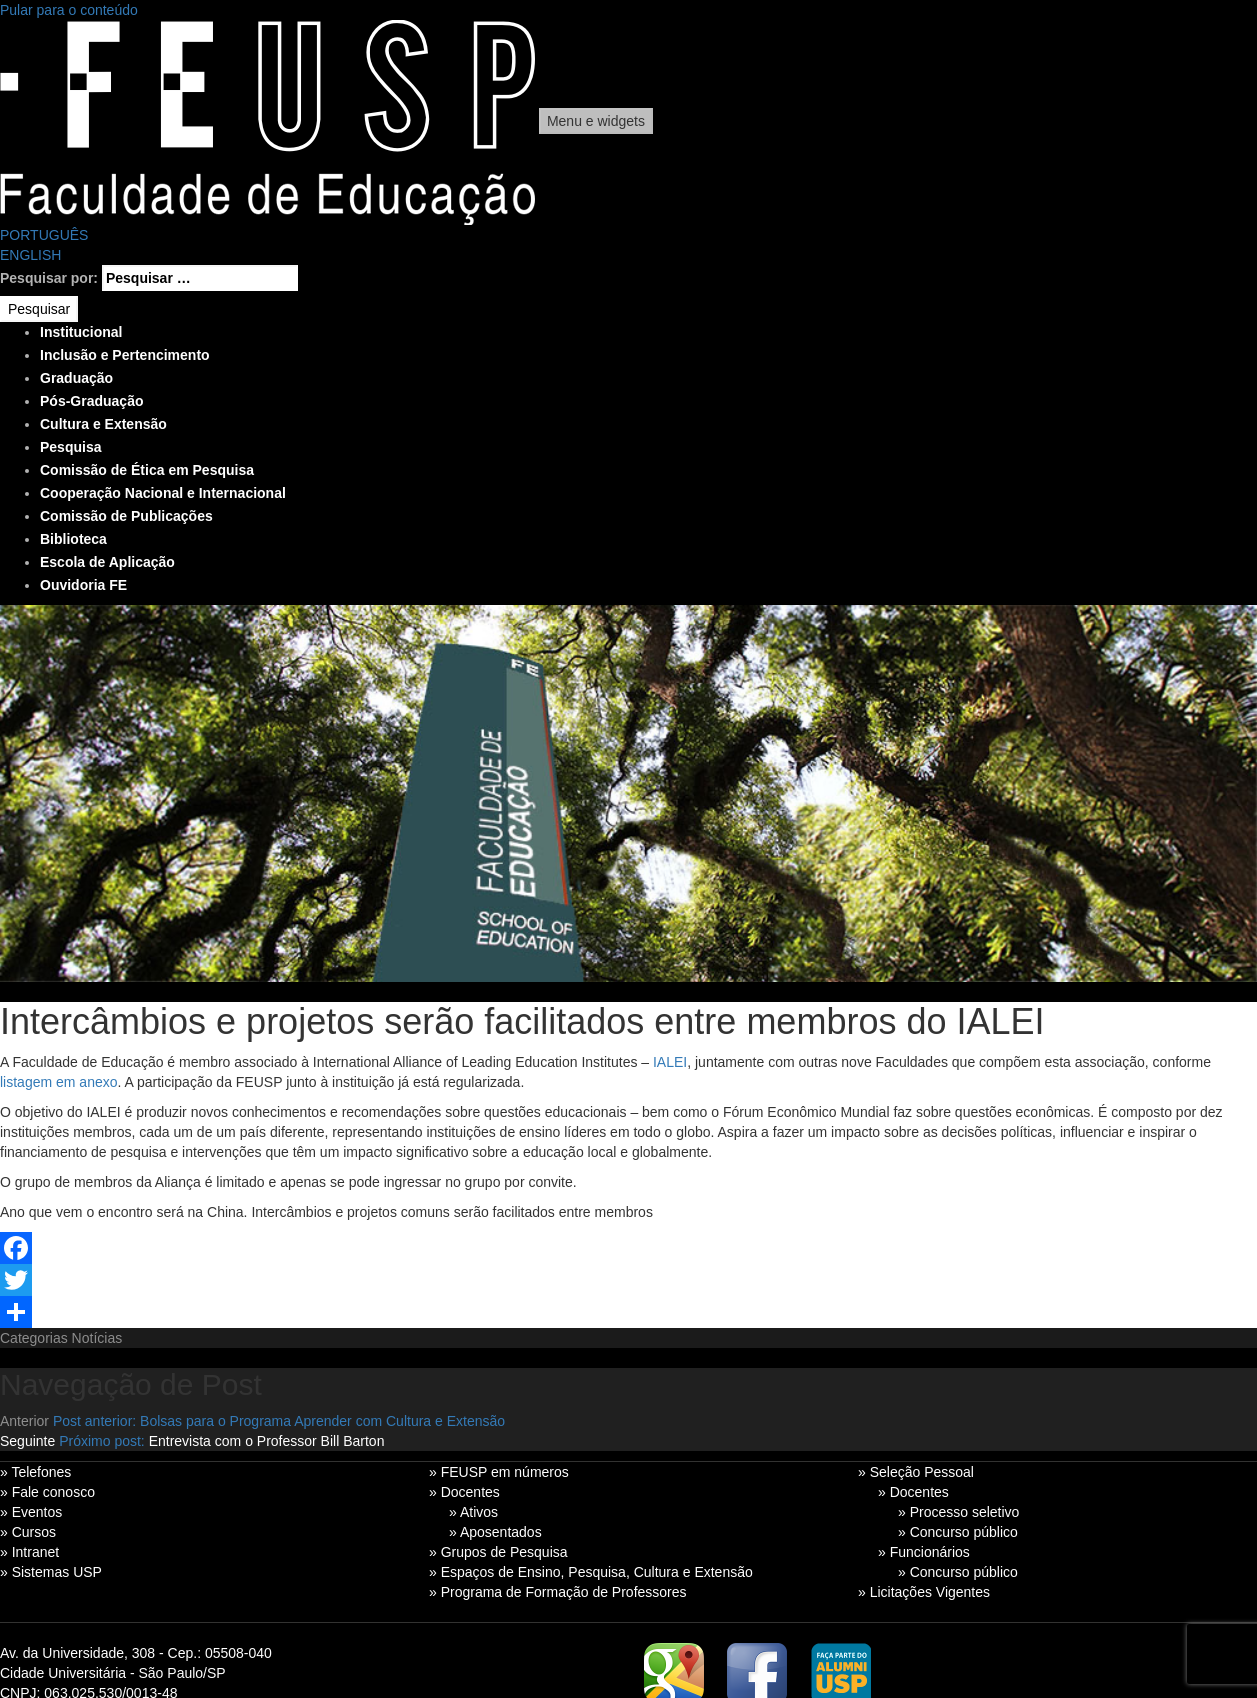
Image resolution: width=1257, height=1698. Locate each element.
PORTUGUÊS (44, 235)
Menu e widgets (596, 121)
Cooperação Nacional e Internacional (163, 493)
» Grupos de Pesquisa (498, 1552)
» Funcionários (924, 1552)
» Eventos (31, 1512)
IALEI (670, 1062)
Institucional (81, 332)
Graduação (76, 378)
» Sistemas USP (51, 1572)
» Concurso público (958, 1532)
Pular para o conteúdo (69, 10)
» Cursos (28, 1532)
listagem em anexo (59, 1082)
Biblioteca (73, 539)
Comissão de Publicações (126, 516)
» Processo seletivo (958, 1512)
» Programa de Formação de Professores (558, 1592)
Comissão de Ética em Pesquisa (147, 470)
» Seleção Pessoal (916, 1472)
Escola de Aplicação (107, 562)
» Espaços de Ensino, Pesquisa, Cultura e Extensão (591, 1572)
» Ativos (473, 1512)
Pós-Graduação (91, 401)
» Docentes (464, 1492)
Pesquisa (70, 447)
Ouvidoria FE (83, 585)
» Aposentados (495, 1532)
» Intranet (29, 1552)
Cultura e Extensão (103, 424)
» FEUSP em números (499, 1472)
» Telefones (35, 1472)
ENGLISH (30, 255)
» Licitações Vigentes (924, 1592)
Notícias (97, 1338)
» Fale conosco (47, 1492)
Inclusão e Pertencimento (125, 355)
